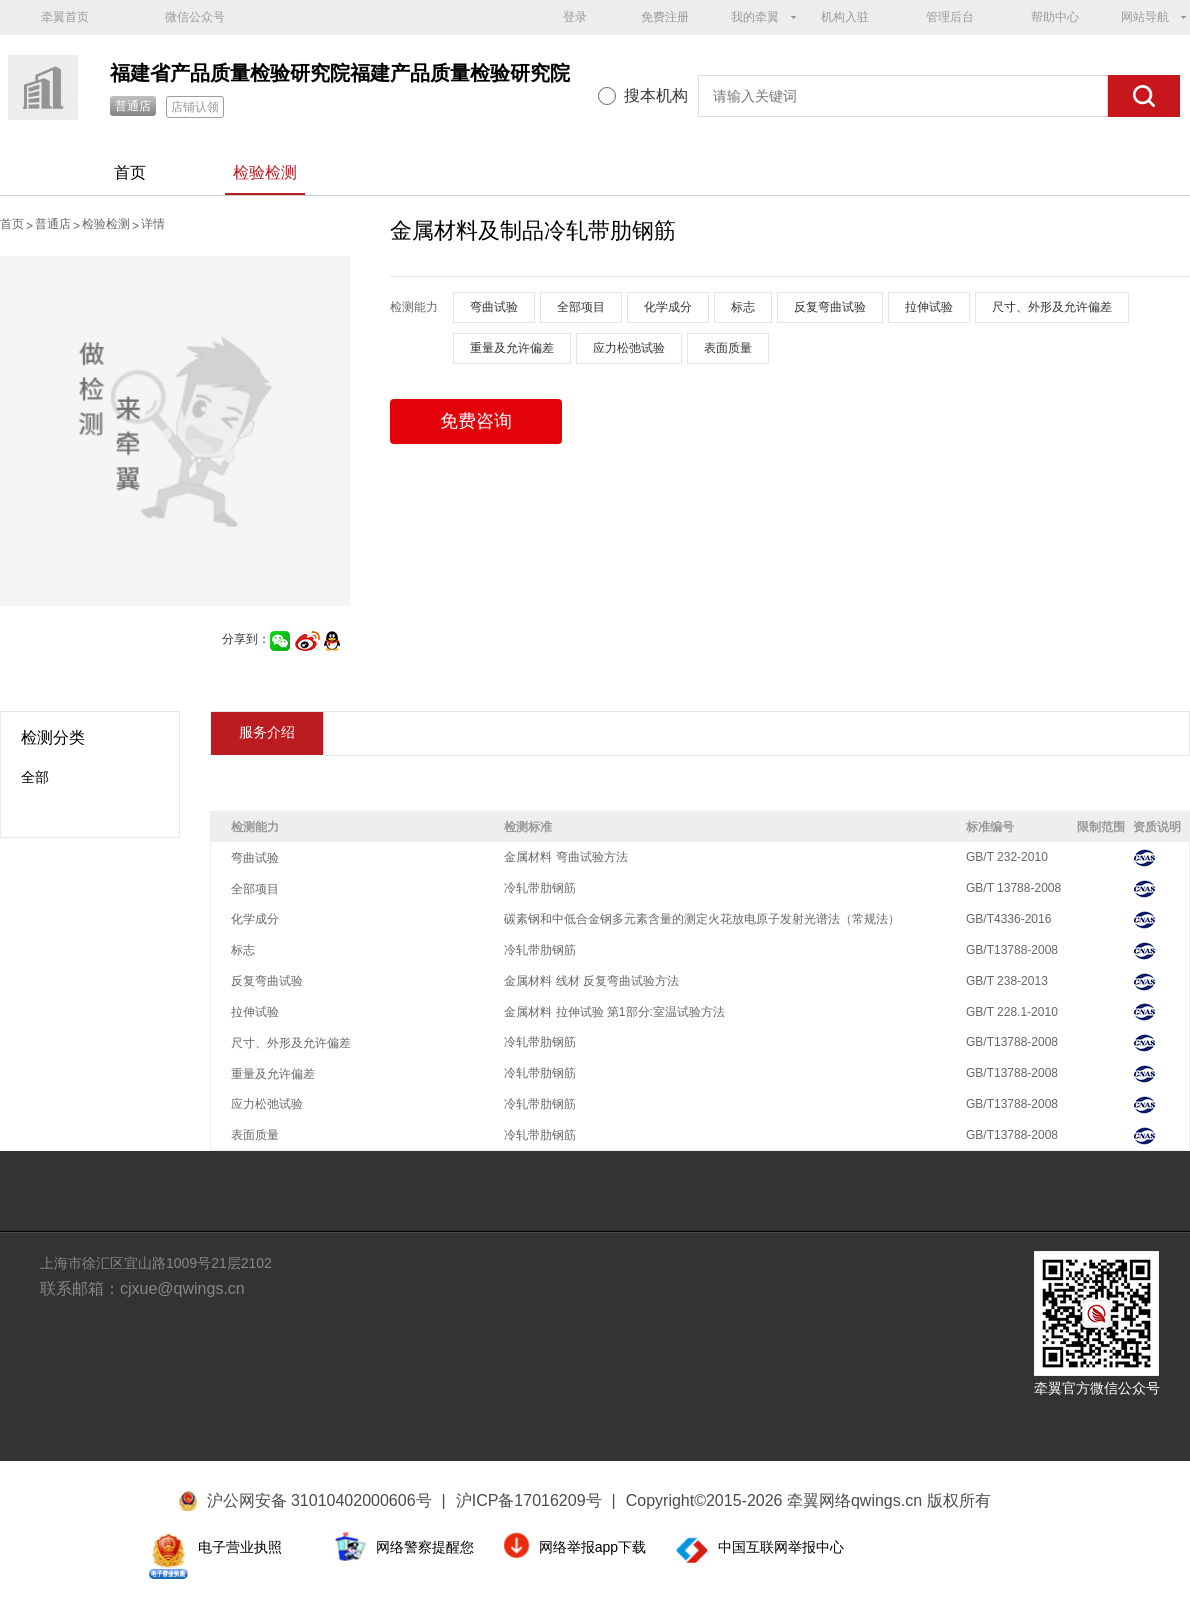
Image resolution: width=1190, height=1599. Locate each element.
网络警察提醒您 (425, 1547)
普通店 (133, 106)
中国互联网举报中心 (781, 1547)
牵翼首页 (65, 17)
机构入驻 (845, 17)
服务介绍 (267, 732)
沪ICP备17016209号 (536, 1500)
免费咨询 (476, 421)
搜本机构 (656, 95)
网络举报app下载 (592, 1547)
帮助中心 (1055, 17)
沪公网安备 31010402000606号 (319, 1500)
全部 (35, 777)
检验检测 (265, 172)
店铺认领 (195, 107)
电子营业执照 (240, 1547)
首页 (130, 172)
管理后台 (950, 17)
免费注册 (665, 17)
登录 (575, 17)
